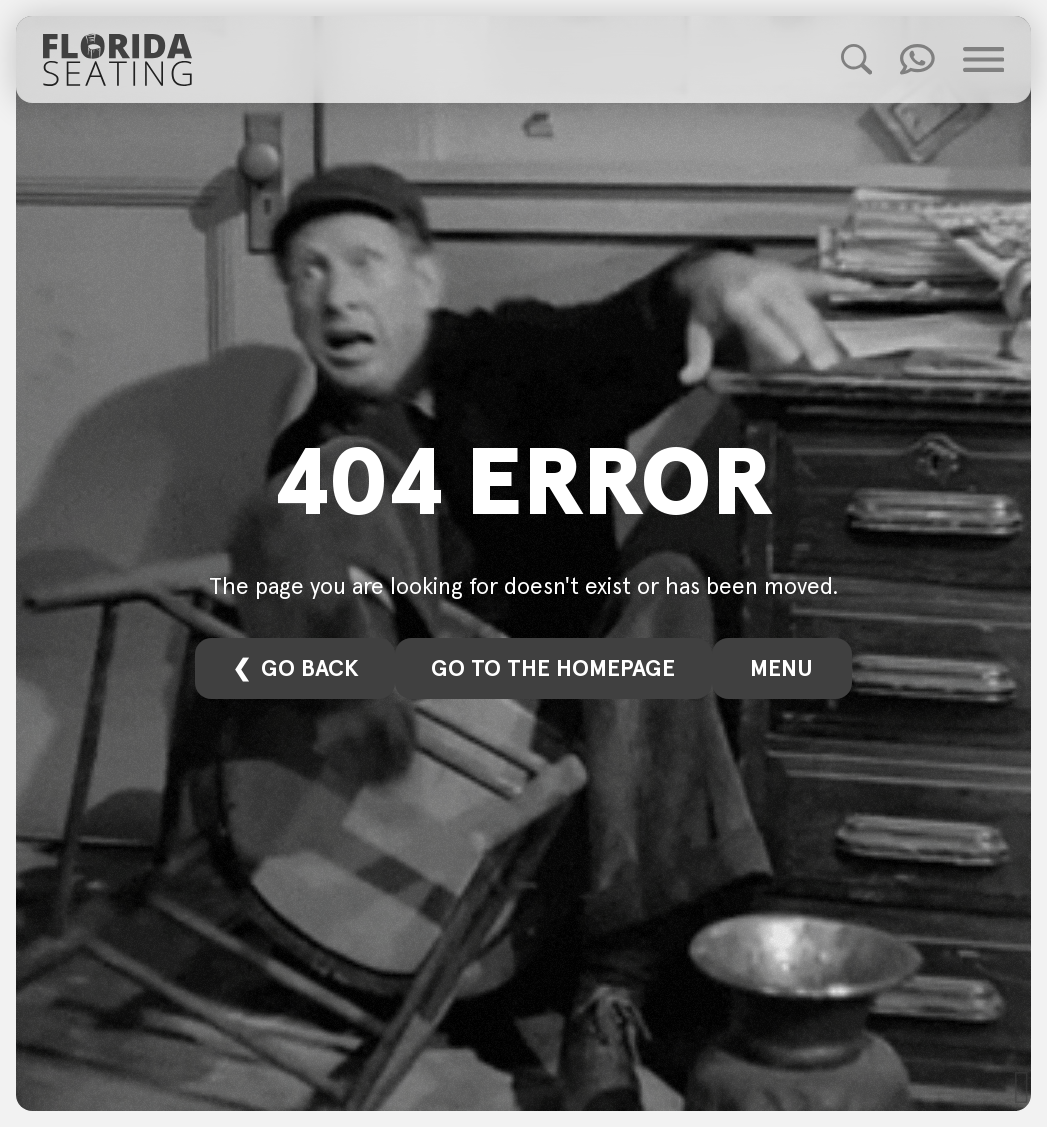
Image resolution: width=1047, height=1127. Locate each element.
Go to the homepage (553, 668)
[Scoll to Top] (1022, 1087)
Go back (310, 668)
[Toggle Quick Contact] (917, 59)
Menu (781, 668)
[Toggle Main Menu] (984, 59)
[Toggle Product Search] (856, 59)
